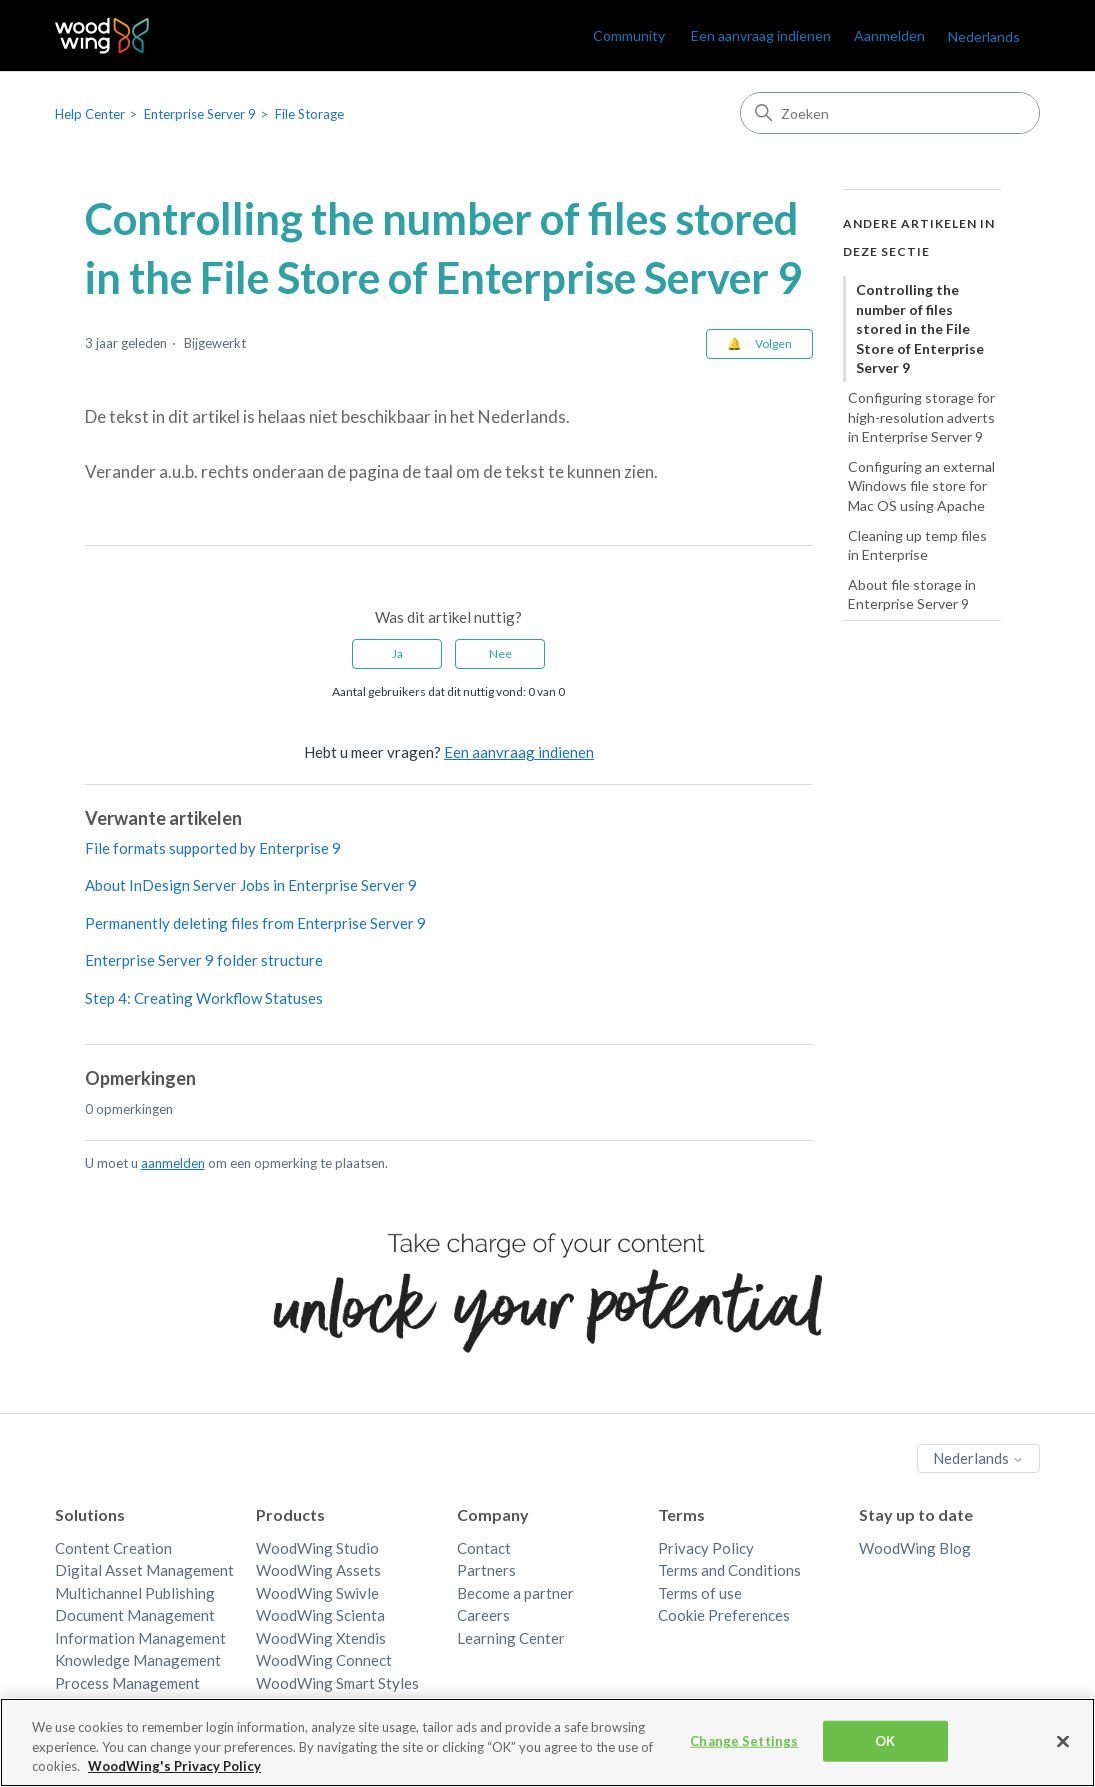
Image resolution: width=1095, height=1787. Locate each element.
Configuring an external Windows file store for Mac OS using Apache (921, 486)
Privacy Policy (706, 1548)
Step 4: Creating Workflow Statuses (204, 998)
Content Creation (113, 1548)
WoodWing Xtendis (321, 1638)
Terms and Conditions (729, 1570)
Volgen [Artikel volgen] (773, 343)
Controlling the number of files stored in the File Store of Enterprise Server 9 (920, 328)
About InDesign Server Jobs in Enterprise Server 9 (251, 885)
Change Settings (744, 1757)
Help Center (90, 114)
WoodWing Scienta (320, 1615)
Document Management (135, 1615)
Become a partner (515, 1593)
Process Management (127, 1683)
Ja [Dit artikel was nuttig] (397, 653)
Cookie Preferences (724, 1615)
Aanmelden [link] (889, 35)
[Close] (1063, 1758)
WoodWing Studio (317, 1548)
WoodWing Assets (318, 1570)
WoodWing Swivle (317, 1593)
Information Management (140, 1638)
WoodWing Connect (324, 1660)
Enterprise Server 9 (200, 114)
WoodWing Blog (915, 1548)
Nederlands (984, 36)
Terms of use (700, 1593)
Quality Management (125, 1705)
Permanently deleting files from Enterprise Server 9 (255, 923)
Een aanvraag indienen (761, 35)
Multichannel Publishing (135, 1593)
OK (885, 1757)
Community (629, 35)
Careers (483, 1615)
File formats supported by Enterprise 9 (213, 848)
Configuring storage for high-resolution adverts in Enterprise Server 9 (921, 417)
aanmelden (173, 1163)
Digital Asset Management (144, 1570)
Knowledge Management (138, 1660)
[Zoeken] (890, 113)
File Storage (309, 114)
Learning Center (511, 1638)
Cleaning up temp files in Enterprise (917, 545)
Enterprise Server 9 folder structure (204, 960)
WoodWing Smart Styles (337, 1683)
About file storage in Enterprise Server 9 (912, 594)
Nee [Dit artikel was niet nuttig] (500, 653)
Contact (484, 1548)
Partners (486, 1570)
